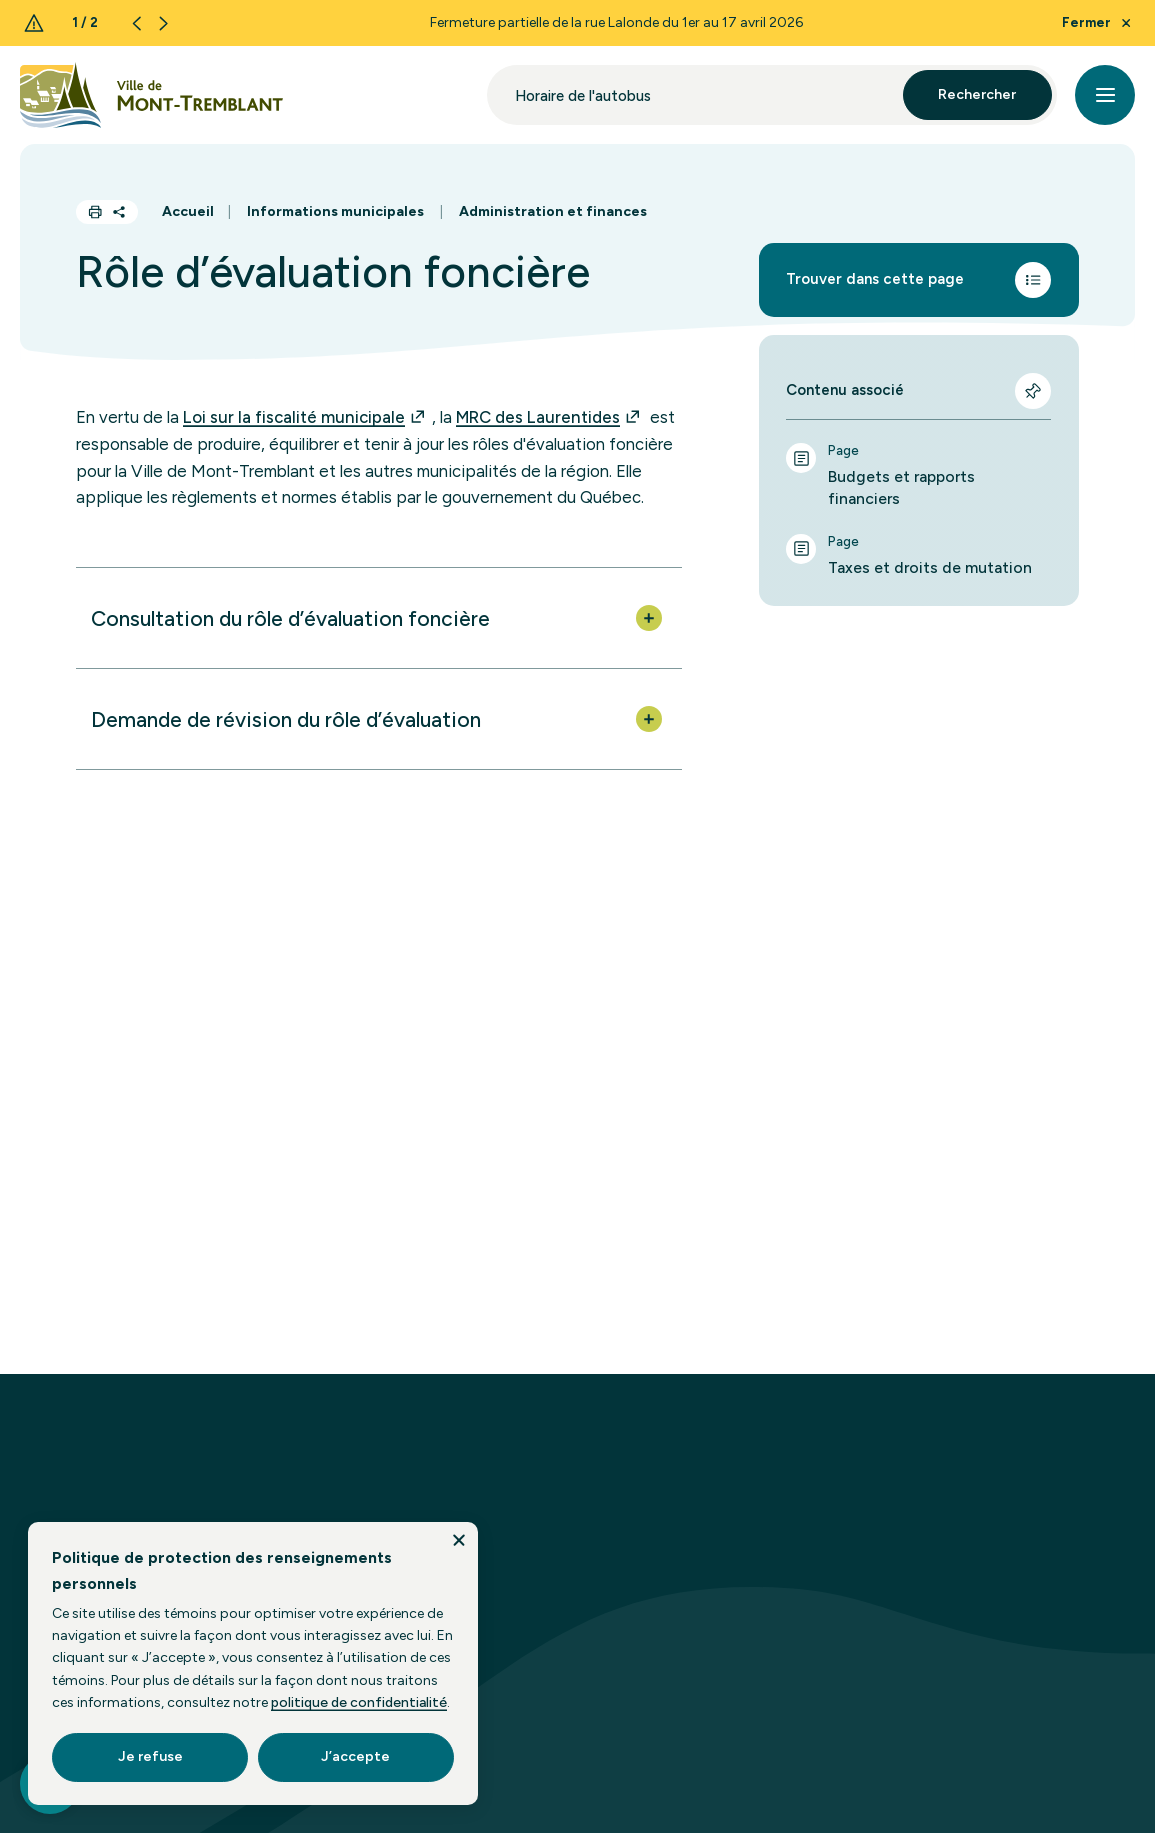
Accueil (188, 211)
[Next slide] (163, 23)
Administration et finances (553, 211)
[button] (379, 618)
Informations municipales (335, 211)
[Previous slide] (136, 23)
